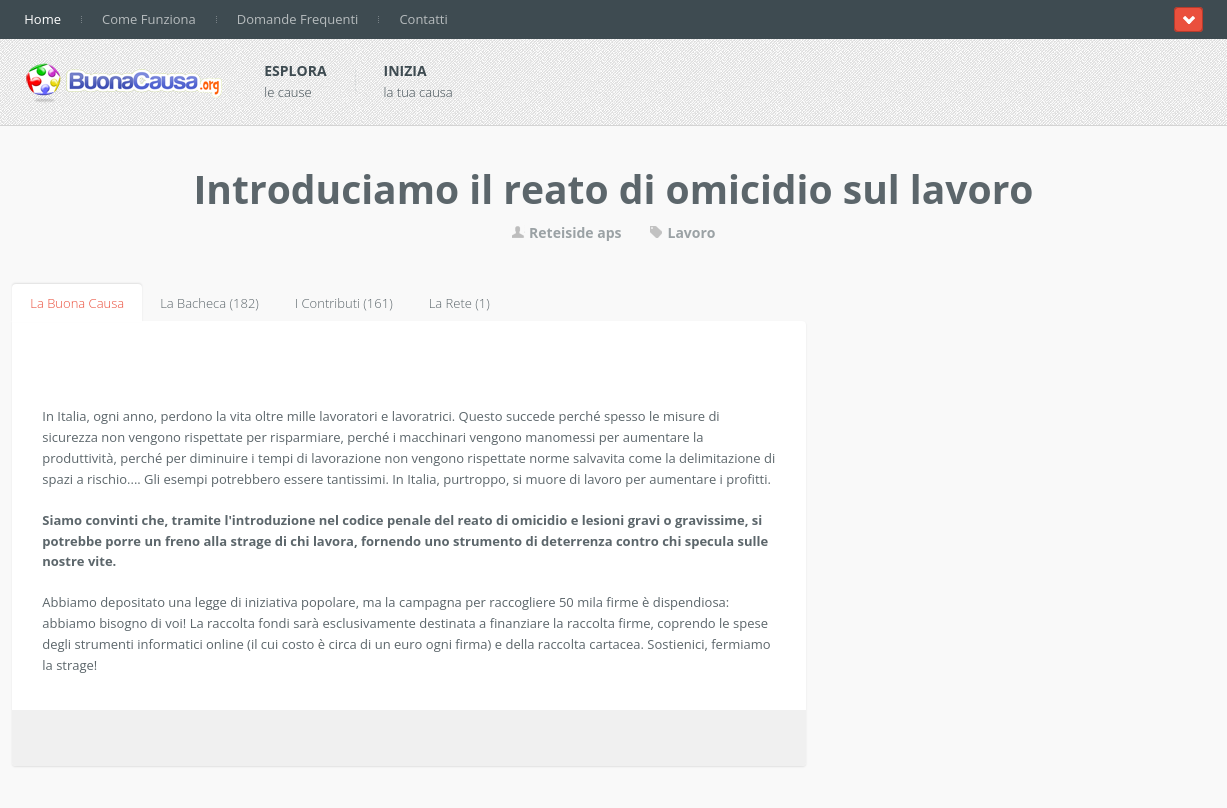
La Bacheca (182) (209, 303)
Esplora (295, 70)
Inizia (405, 70)
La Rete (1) (459, 303)
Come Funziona (149, 19)
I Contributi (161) (344, 303)
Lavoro (682, 232)
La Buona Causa (77, 303)
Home (42, 19)
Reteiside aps (566, 232)
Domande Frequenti (298, 19)
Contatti (423, 19)
